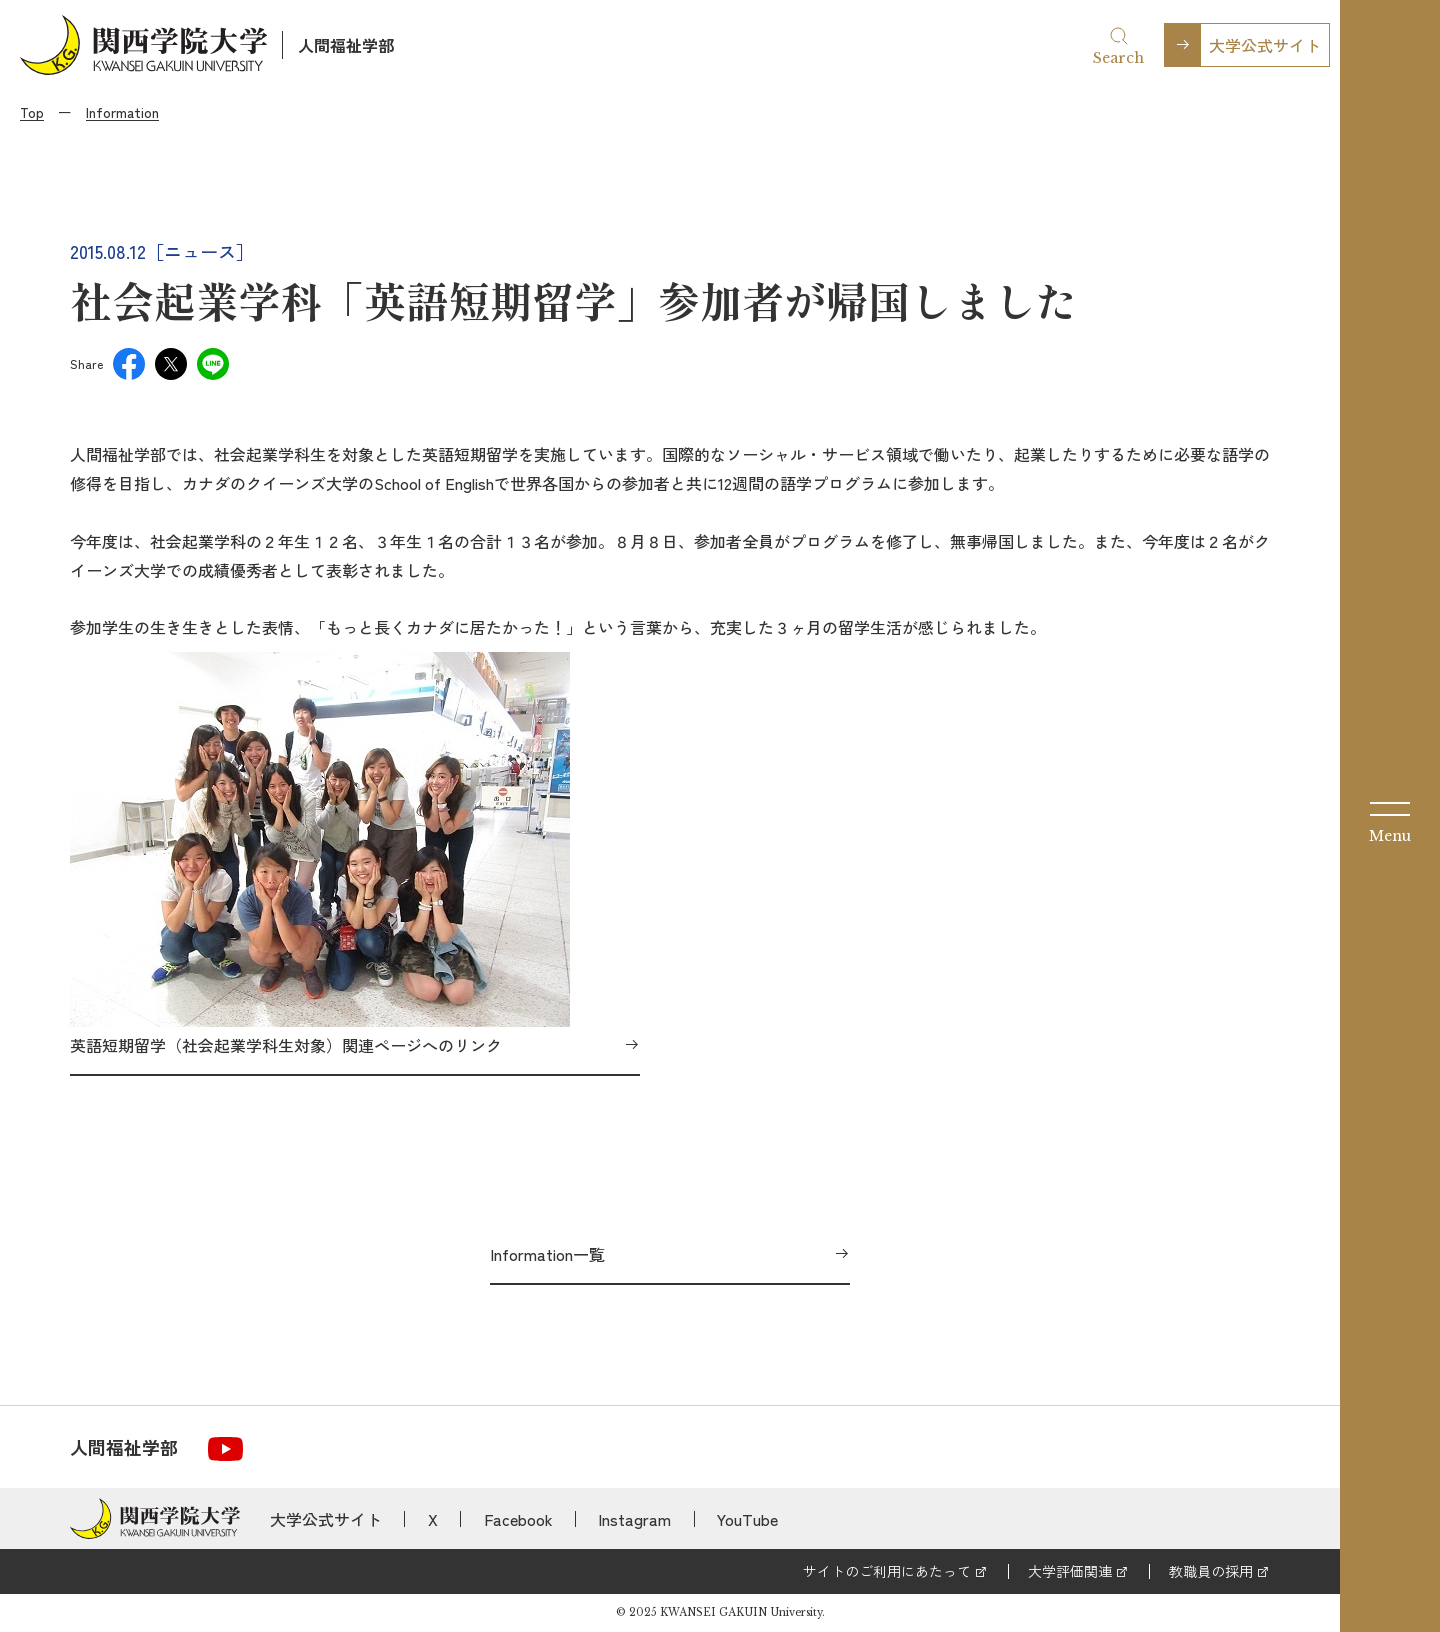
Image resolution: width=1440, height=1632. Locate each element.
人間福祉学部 (346, 45)
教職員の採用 (1211, 1571)
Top (32, 112)
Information (122, 112)
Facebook (518, 1519)
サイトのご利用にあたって (887, 1571)
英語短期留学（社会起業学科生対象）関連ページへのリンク (286, 1045)
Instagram (634, 1519)
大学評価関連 (1070, 1571)
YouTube (747, 1519)
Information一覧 (547, 1254)
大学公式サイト (1265, 45)
